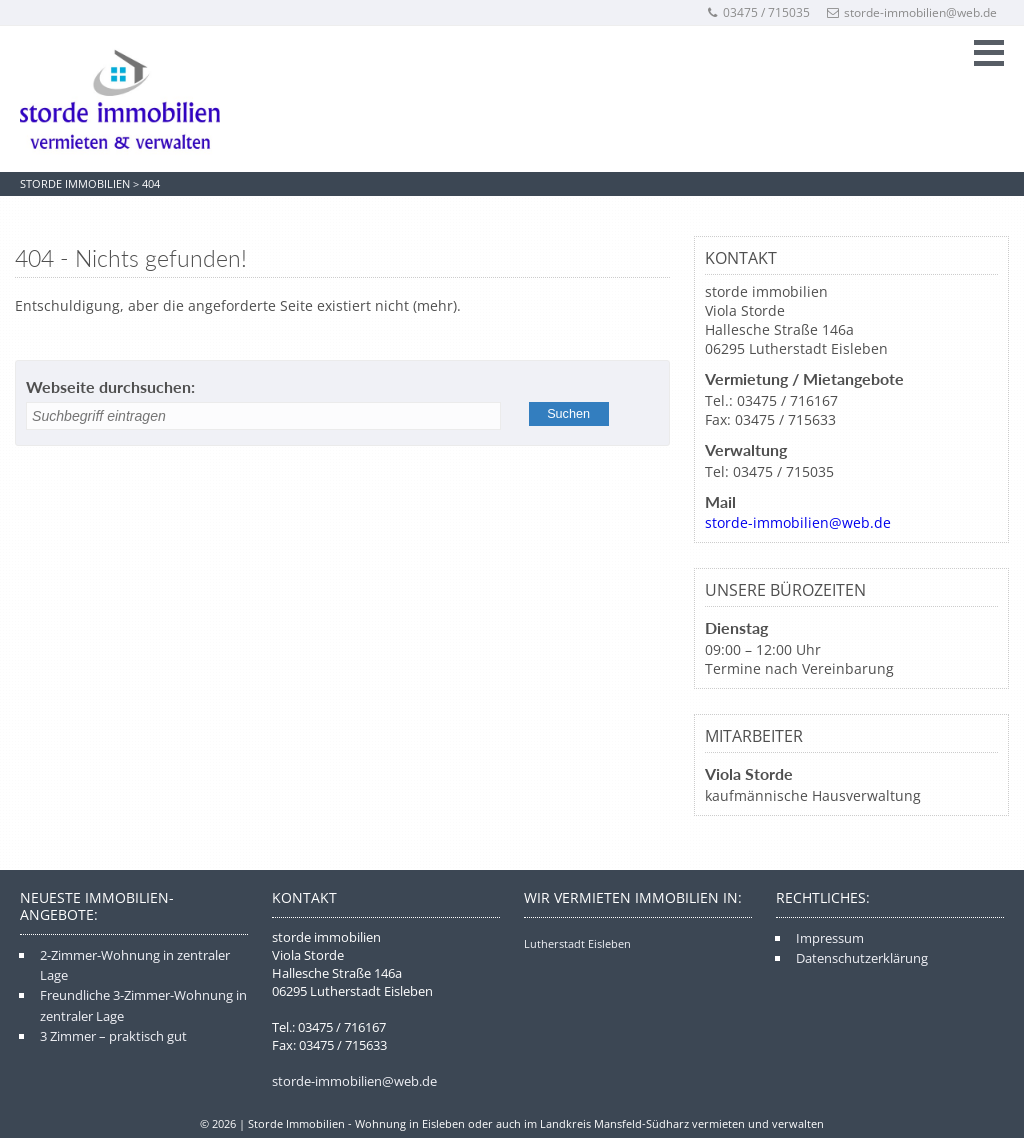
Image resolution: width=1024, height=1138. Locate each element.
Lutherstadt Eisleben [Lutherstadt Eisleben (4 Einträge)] (577, 943)
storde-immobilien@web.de (912, 12)
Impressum (830, 938)
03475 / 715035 (758, 12)
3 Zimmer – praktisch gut (113, 1036)
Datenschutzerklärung (862, 958)
